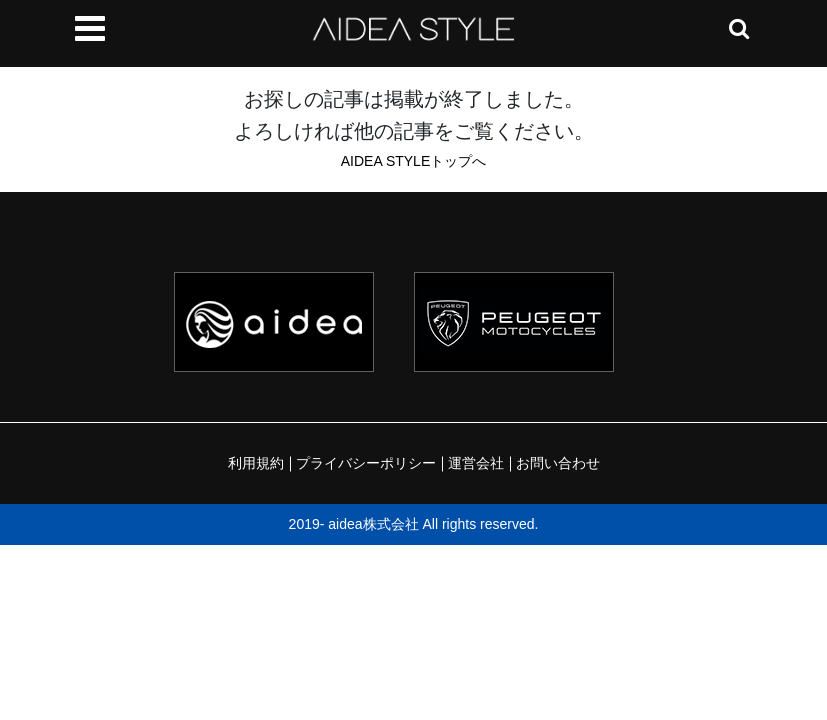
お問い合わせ (558, 463)
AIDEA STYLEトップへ (413, 161)
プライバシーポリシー (366, 463)
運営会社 (476, 463)
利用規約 (256, 463)
